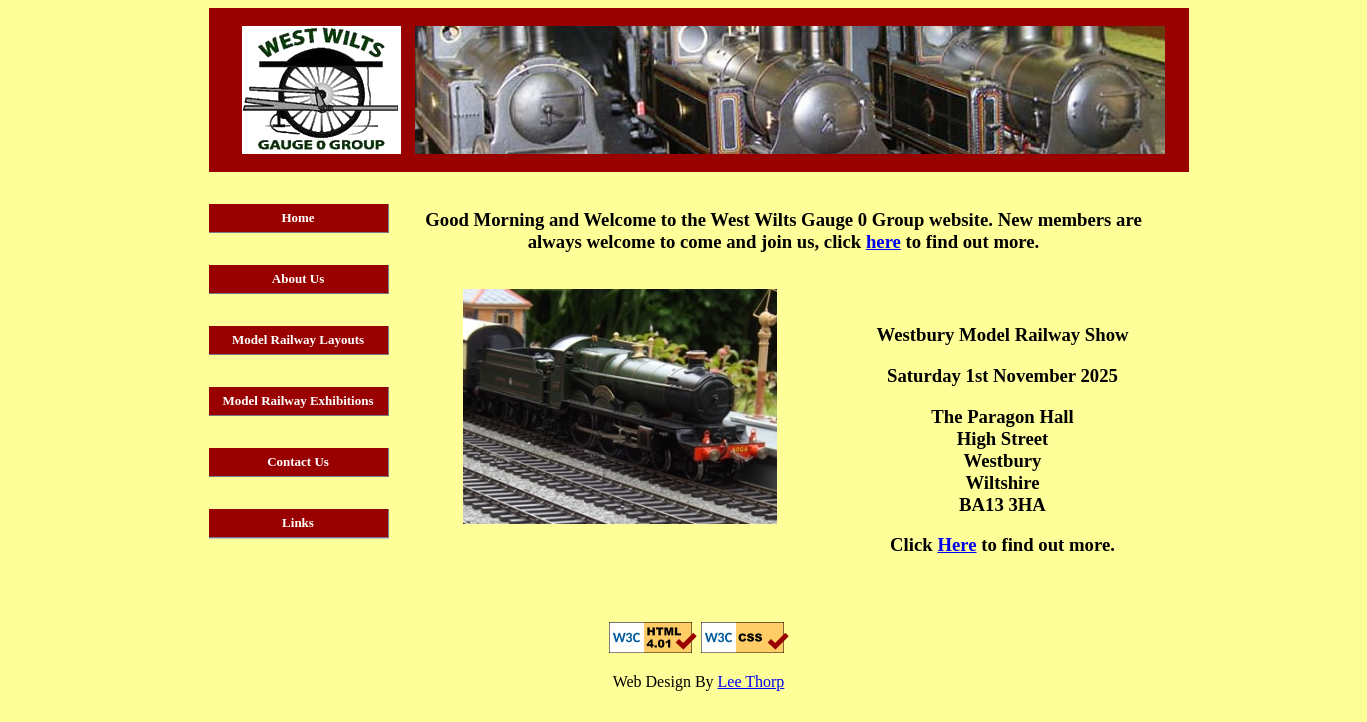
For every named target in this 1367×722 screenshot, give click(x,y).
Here (956, 544)
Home (297, 217)
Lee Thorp (751, 681)
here (883, 241)
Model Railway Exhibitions (298, 400)
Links (298, 522)
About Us (298, 278)
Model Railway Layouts (298, 339)
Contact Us (298, 461)
